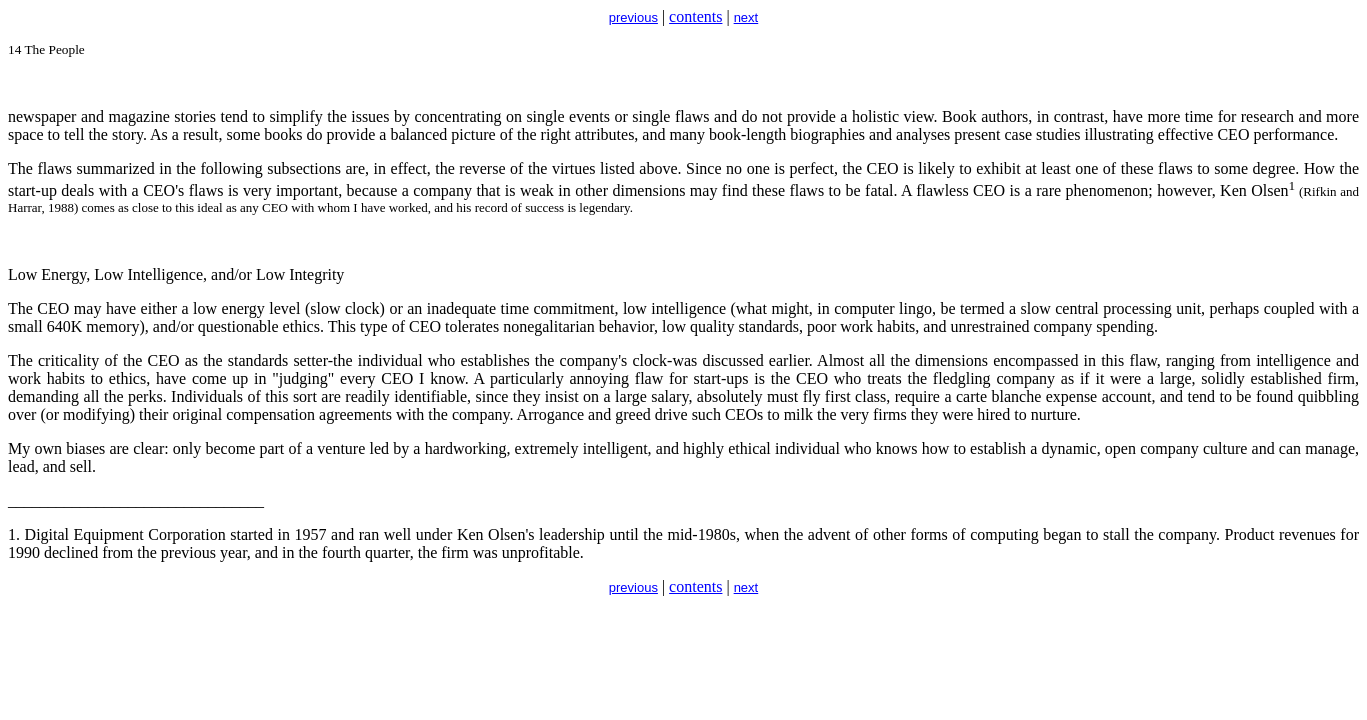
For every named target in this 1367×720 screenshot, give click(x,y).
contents (695, 16)
